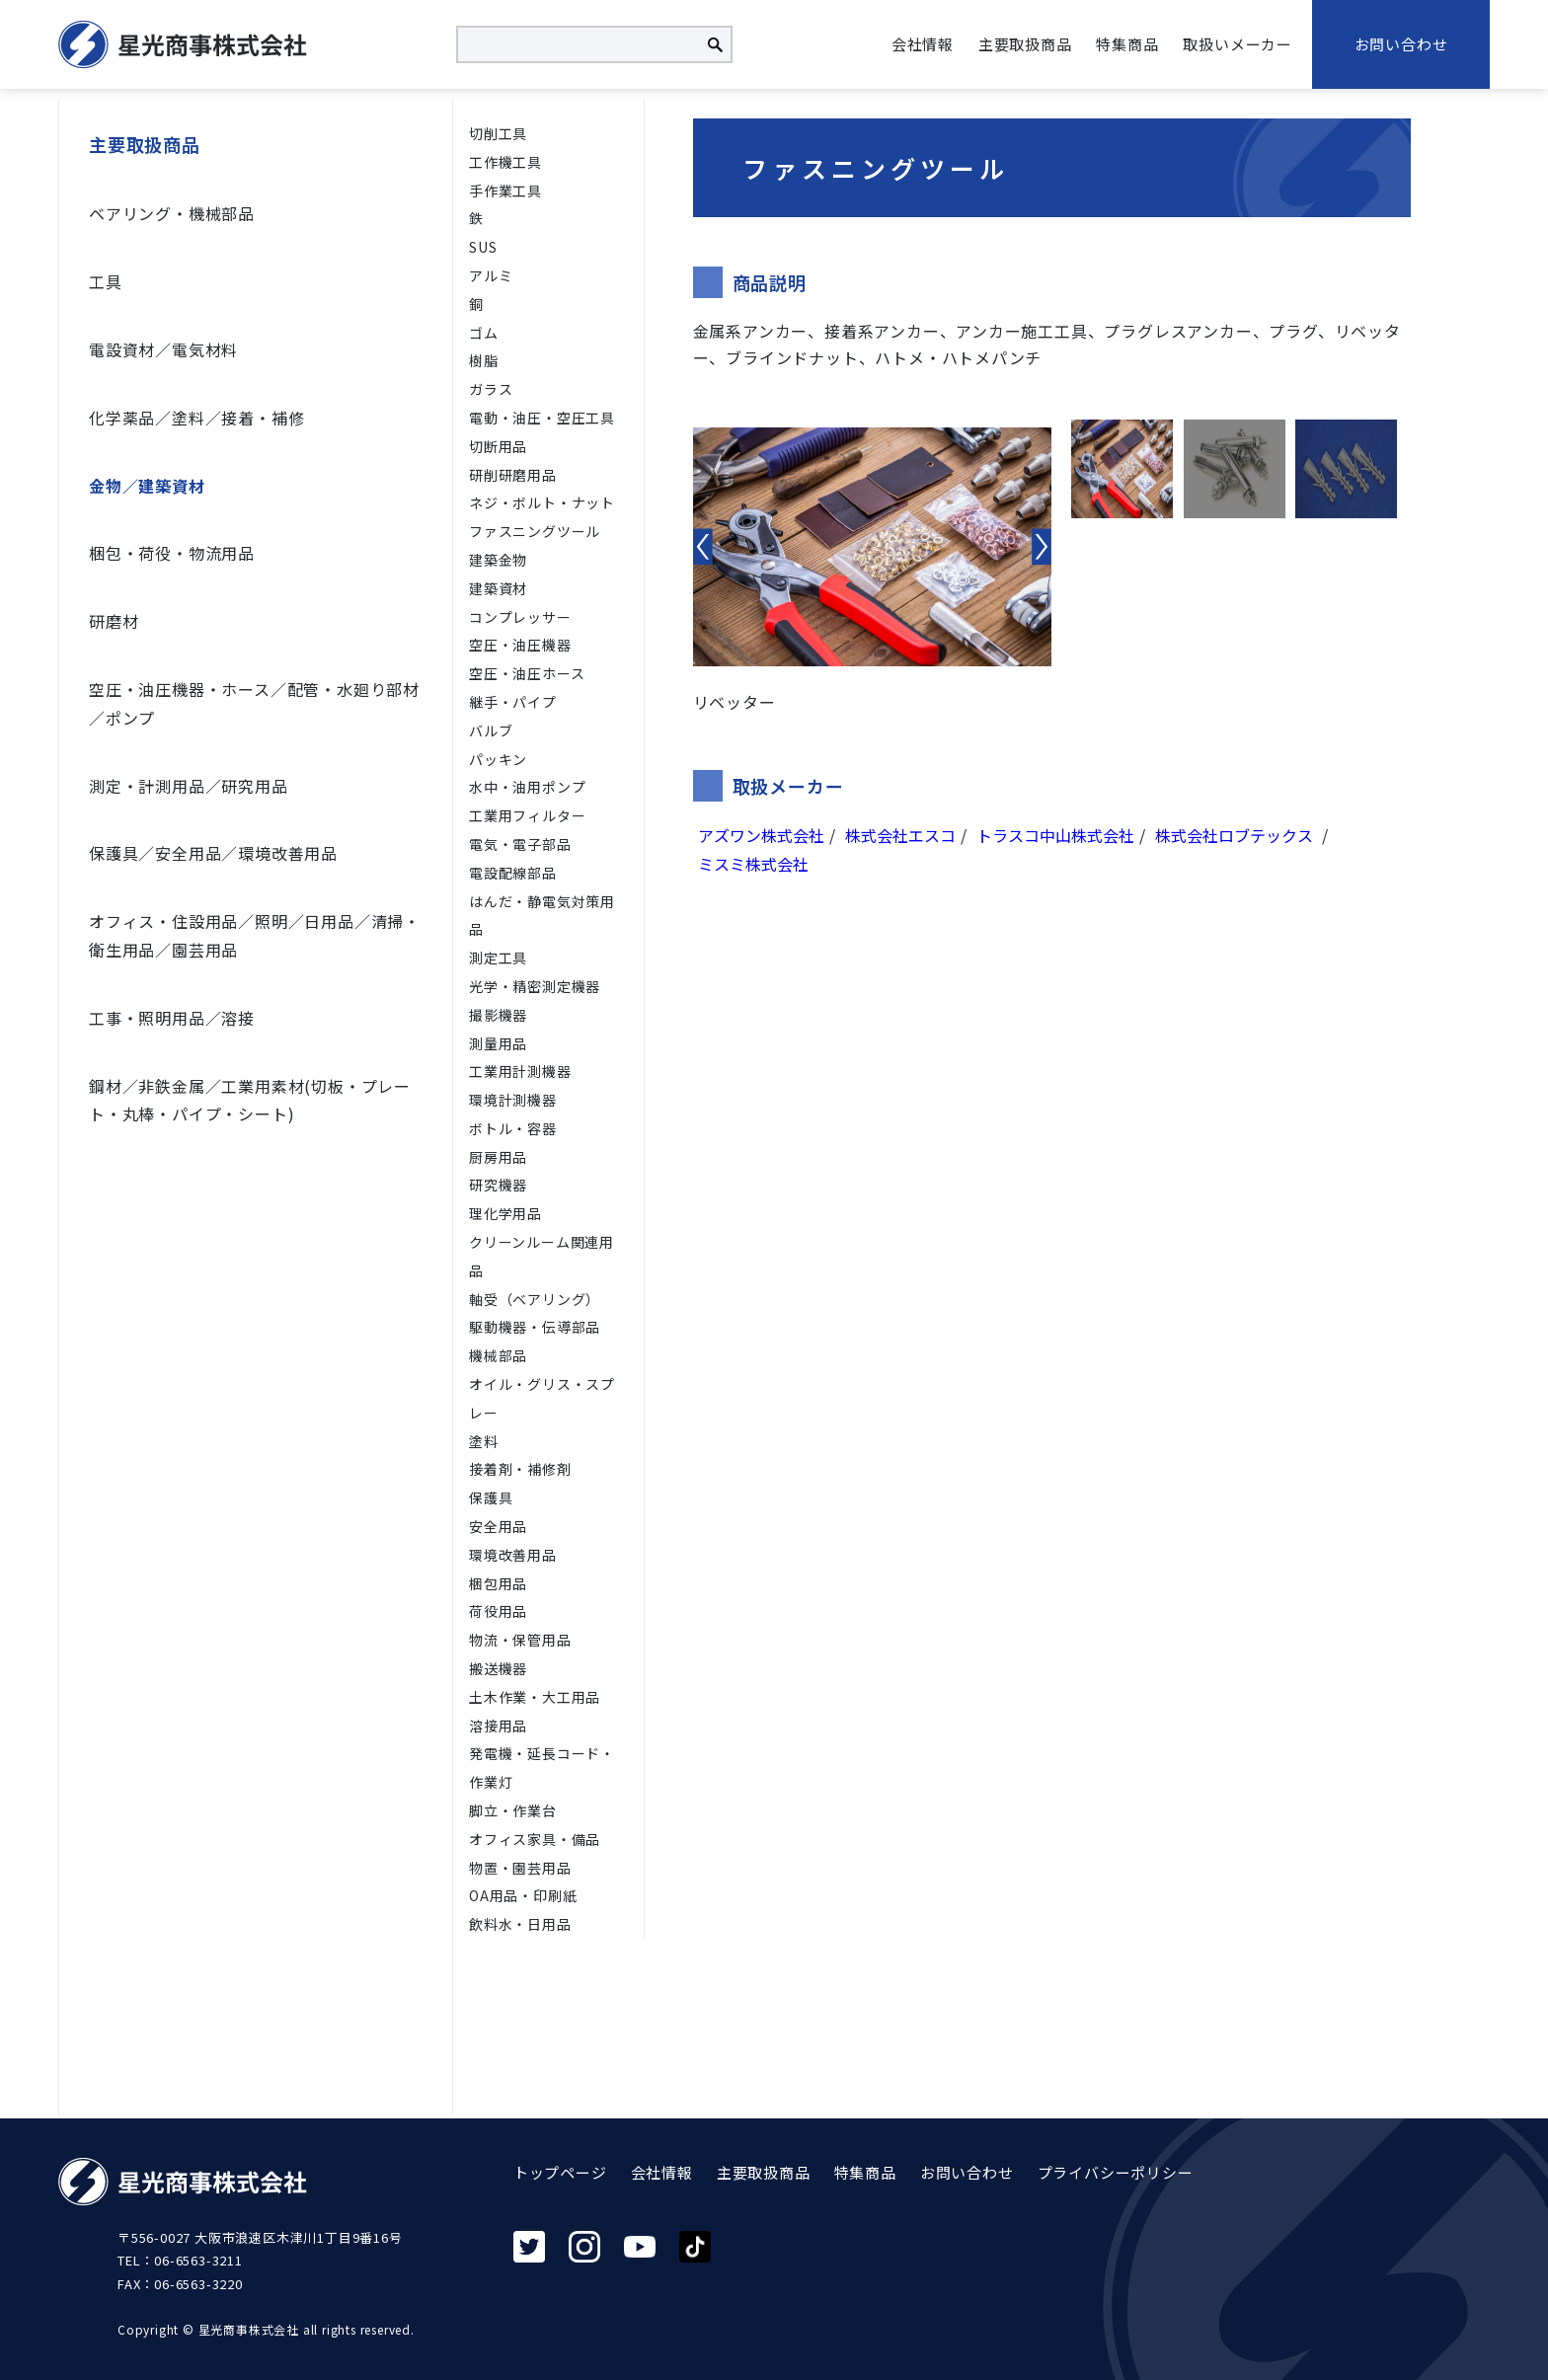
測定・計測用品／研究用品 (188, 786)
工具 (105, 281)
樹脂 (484, 360)
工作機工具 (505, 162)
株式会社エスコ (900, 835)
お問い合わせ (1401, 44)
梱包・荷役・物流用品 (172, 553)
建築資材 (498, 588)
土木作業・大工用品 (534, 1697)
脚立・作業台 (513, 1810)
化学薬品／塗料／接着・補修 (196, 417)
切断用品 (498, 446)
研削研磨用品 (513, 475)
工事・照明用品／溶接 (172, 1018)
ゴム (484, 333)
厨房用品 (498, 1157)
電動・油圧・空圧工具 (542, 417)
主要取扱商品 (1025, 44)
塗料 (484, 1441)
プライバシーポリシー (1116, 2172)
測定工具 (498, 957)
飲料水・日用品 (520, 1924)
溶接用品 (498, 1725)
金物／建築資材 (147, 486)
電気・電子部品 (520, 844)
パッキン (498, 759)
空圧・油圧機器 (520, 644)
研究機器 (498, 1184)
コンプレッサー (520, 617)
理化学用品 (505, 1213)
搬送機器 (498, 1668)
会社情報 (922, 44)
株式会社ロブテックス (1236, 835)
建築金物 (498, 560)
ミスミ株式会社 (753, 864)
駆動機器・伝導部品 (534, 1327)
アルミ (490, 275)
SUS (483, 247)
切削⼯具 (498, 133)
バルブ (490, 730)
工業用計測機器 (520, 1071)
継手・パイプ (513, 702)
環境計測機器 (513, 1100)
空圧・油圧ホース (526, 673)
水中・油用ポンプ (527, 787)
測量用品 (498, 1043)
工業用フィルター (527, 815)
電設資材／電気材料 (163, 349)
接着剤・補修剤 (520, 1469)
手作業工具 (505, 190)
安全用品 (498, 1526)
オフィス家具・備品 (534, 1839)
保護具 (490, 1497)
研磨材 (113, 621)
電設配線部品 (513, 873)
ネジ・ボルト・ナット (542, 502)
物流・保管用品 (520, 1640)
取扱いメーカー (1237, 44)
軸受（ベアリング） (534, 1299)
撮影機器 (498, 1015)
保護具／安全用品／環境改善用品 (213, 853)
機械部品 (498, 1355)
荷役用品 (498, 1611)
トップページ (560, 2172)
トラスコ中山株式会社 (1055, 835)
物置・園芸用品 (520, 1868)
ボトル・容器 (513, 1128)
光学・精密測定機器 (534, 986)
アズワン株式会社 (761, 835)
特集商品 (1127, 44)
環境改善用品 (513, 1555)
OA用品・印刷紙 (523, 1895)
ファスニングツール (534, 531)
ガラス (490, 389)
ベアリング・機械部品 (172, 213)
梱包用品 (498, 1583)
